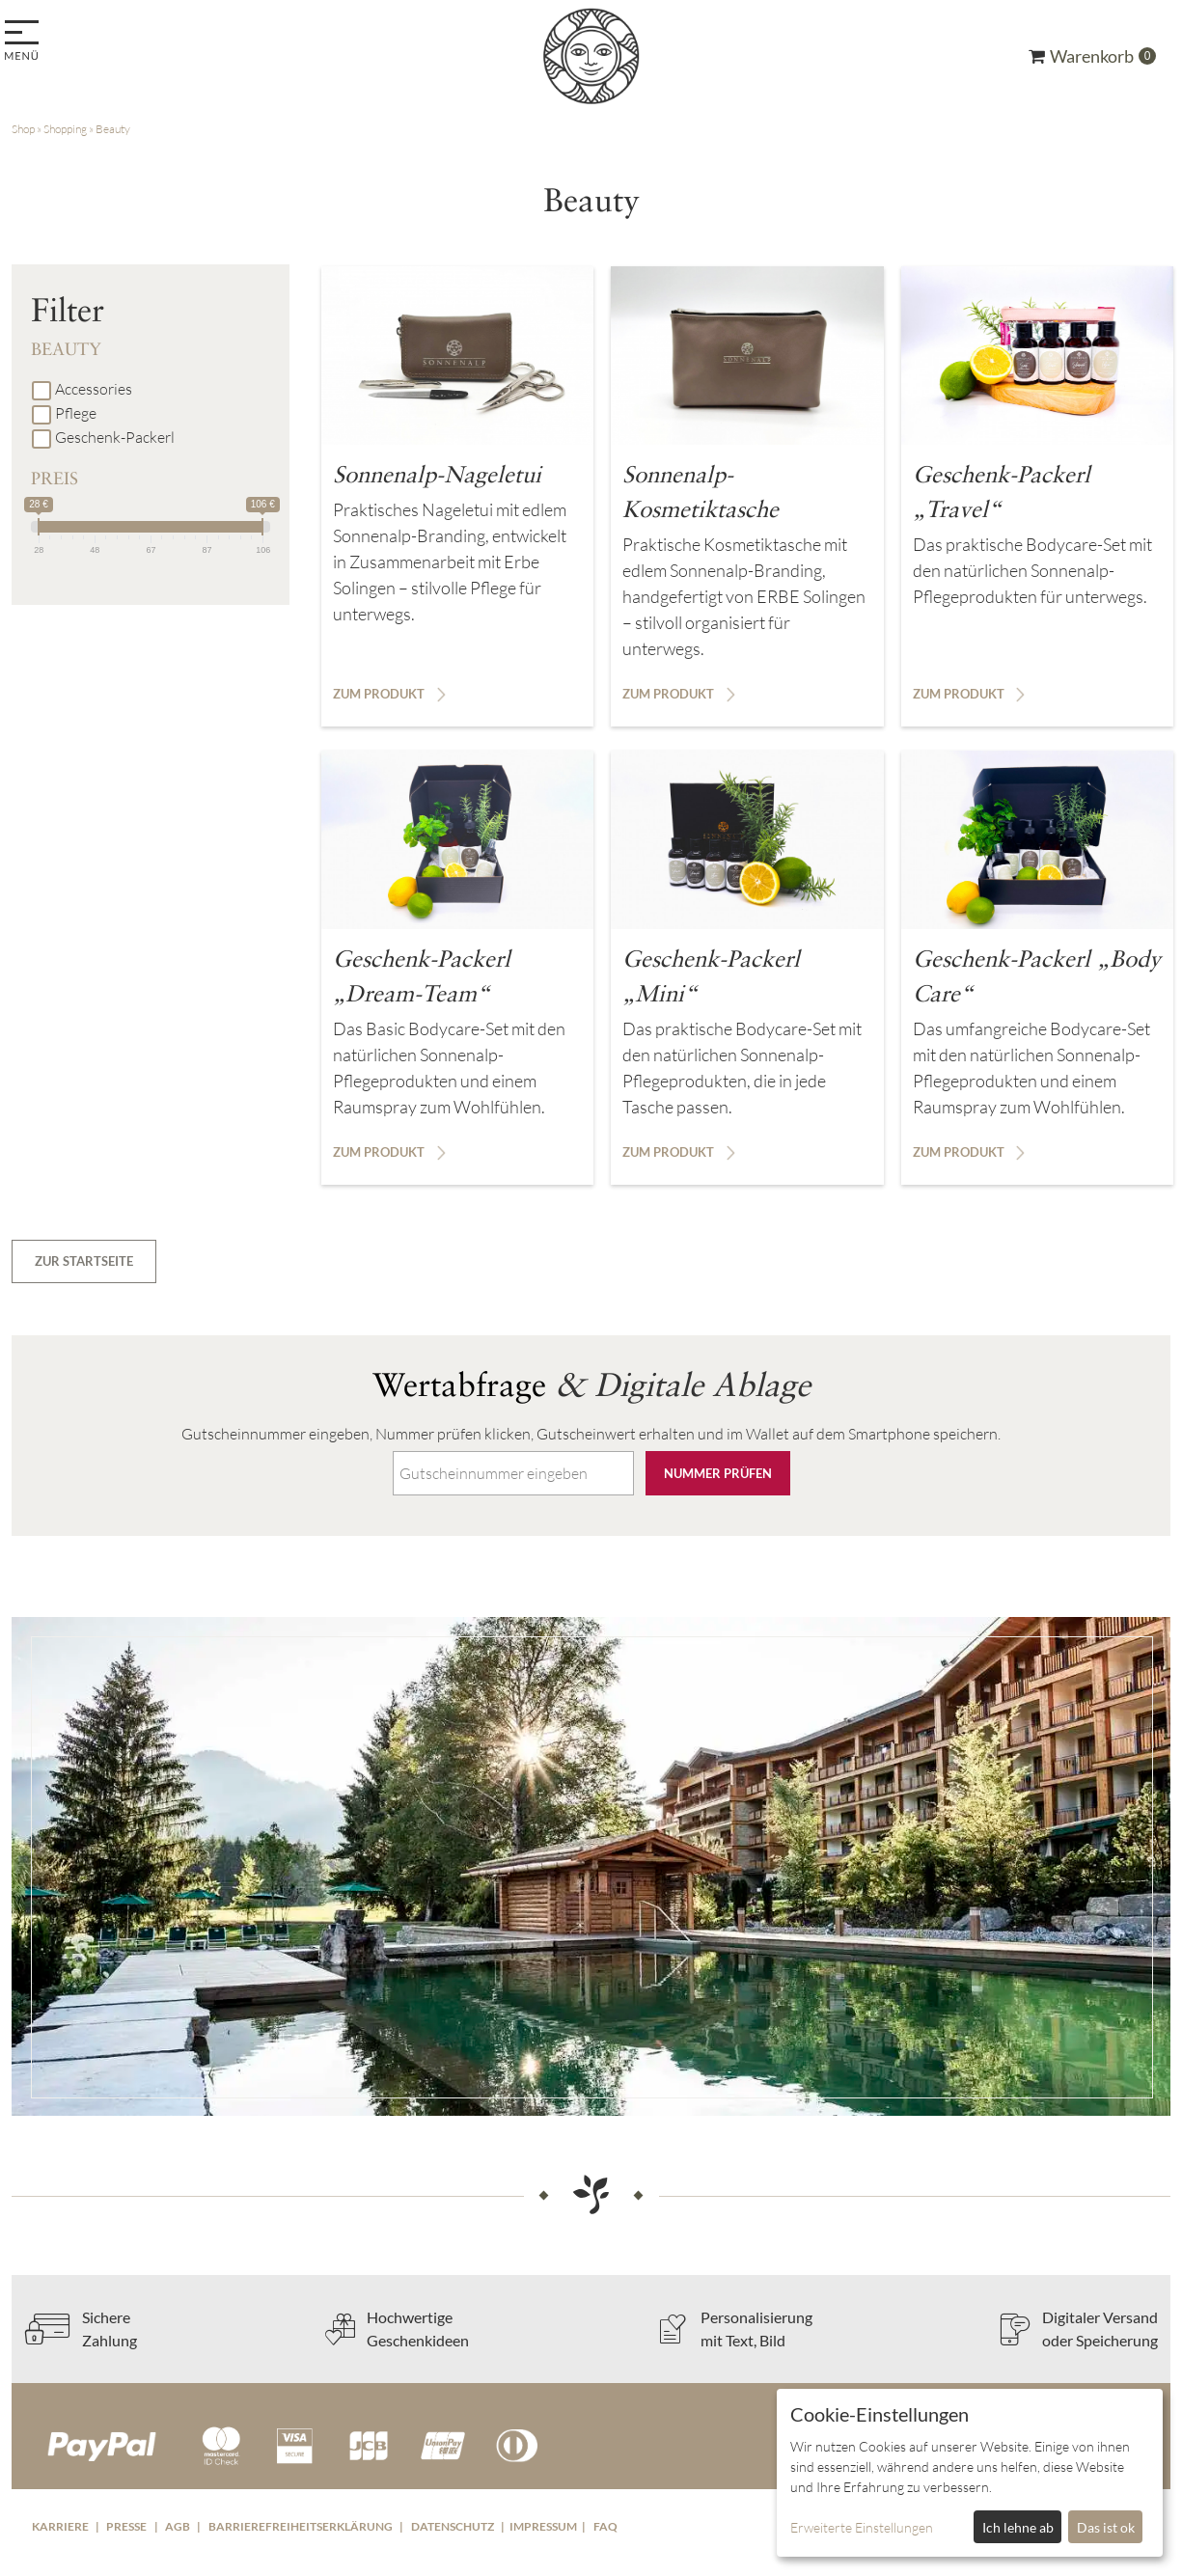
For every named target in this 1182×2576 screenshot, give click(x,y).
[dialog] (970, 2473)
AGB (177, 2526)
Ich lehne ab (1018, 2527)
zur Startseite (84, 1261)
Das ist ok (1106, 2527)
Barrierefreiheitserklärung (300, 2526)
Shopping (65, 129)
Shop (23, 129)
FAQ (605, 2526)
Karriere (60, 2526)
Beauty (113, 129)
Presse (126, 2526)
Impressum (543, 2526)
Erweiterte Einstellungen (861, 2527)
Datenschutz (452, 2526)
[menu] (24, 42)
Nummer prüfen (718, 1473)
